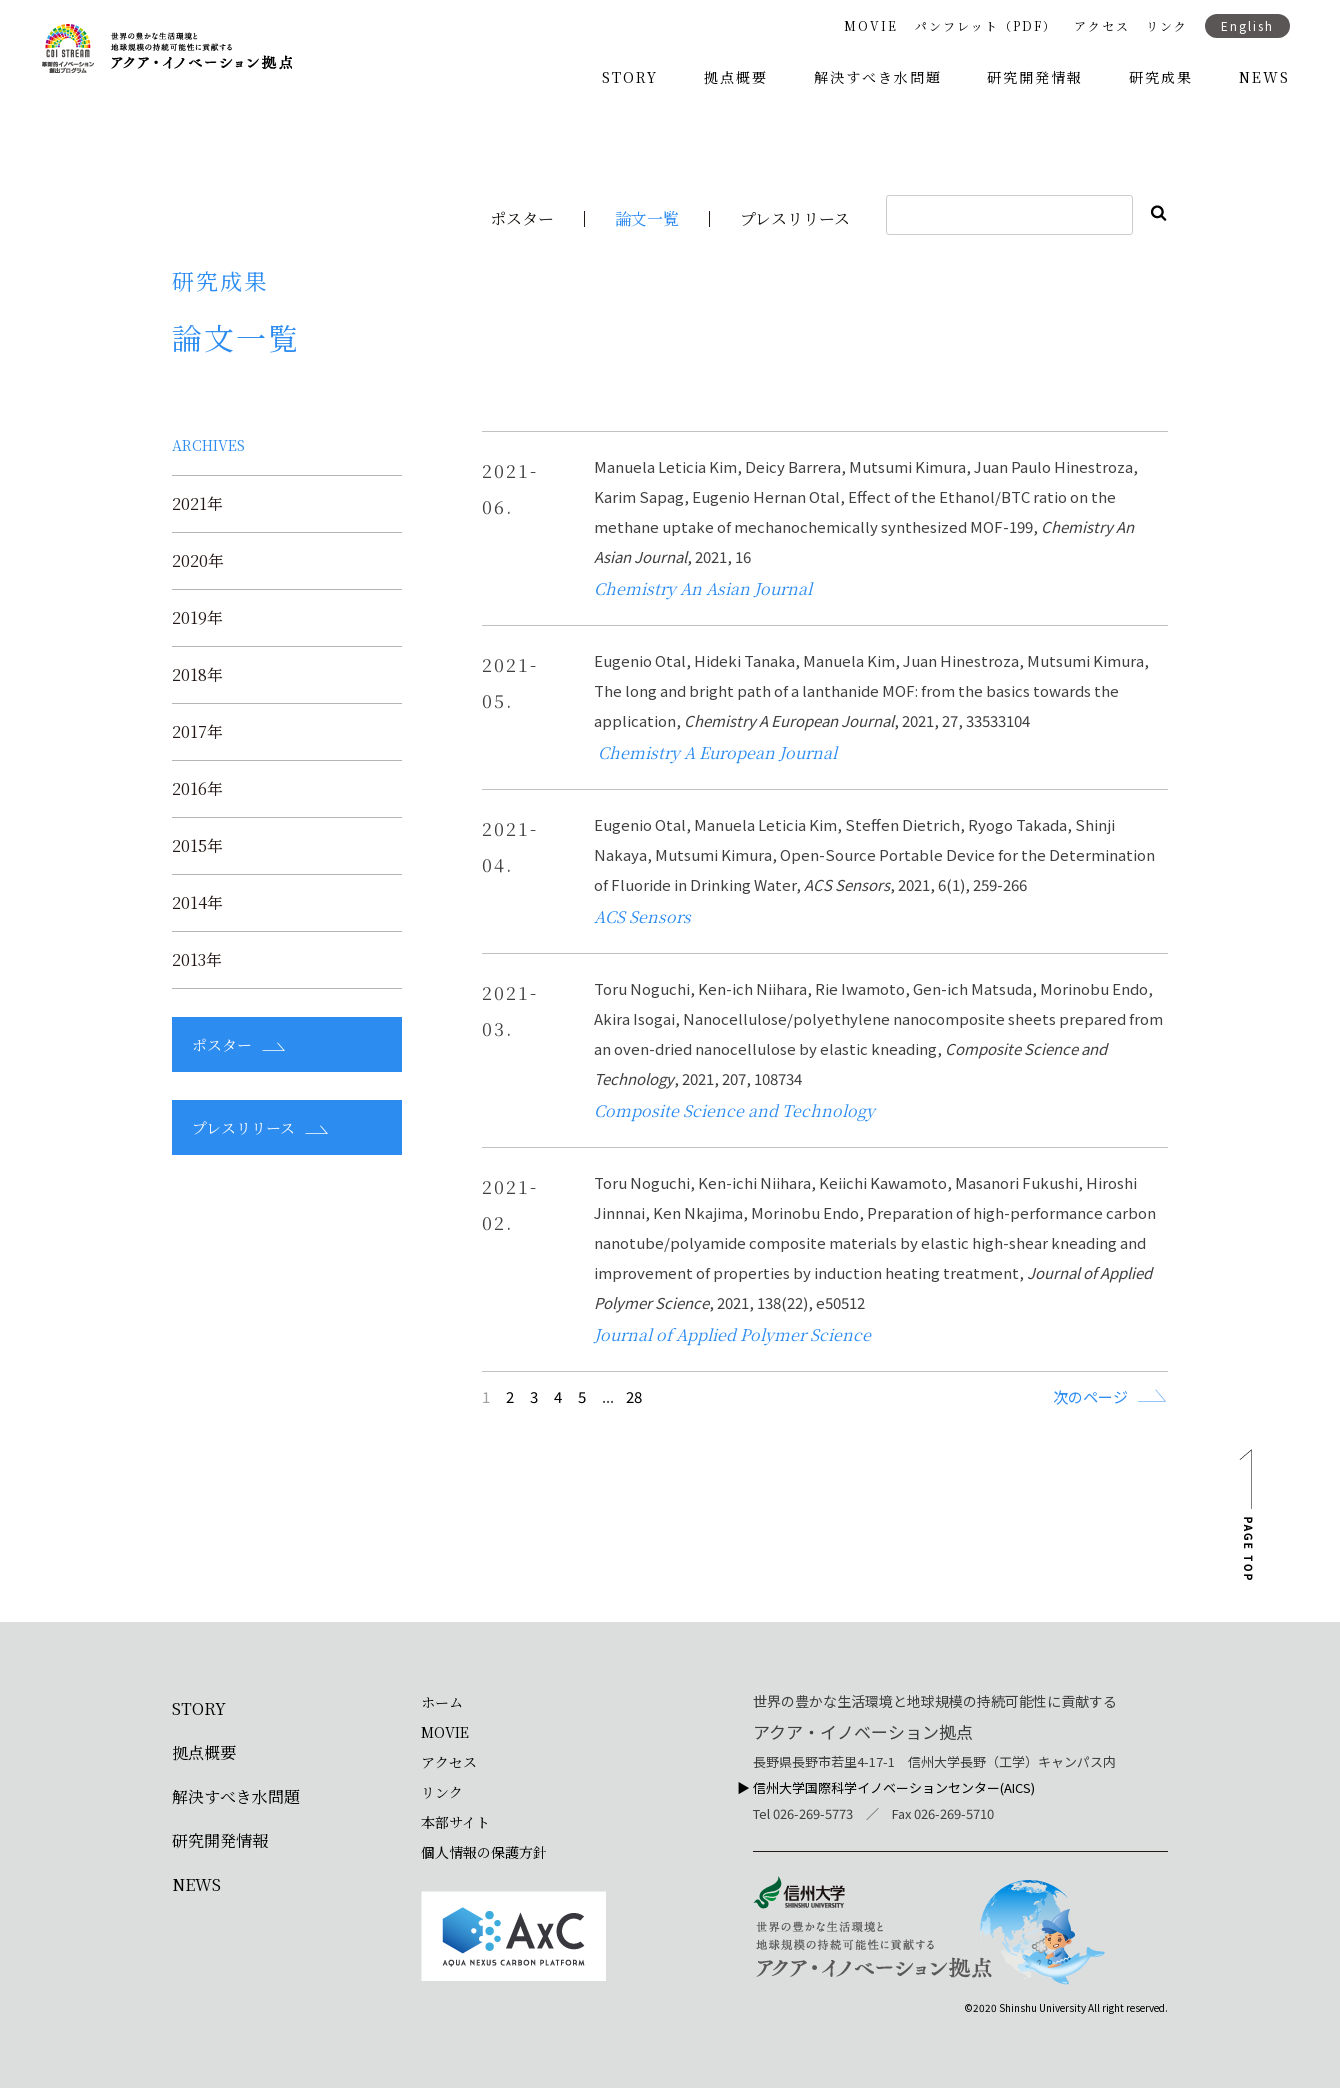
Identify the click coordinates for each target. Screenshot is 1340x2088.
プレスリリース (795, 219)
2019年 (197, 618)
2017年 (197, 732)
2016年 (197, 789)
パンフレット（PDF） (986, 26)
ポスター (522, 219)
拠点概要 (736, 77)
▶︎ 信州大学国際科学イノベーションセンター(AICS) (886, 1787)
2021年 (197, 504)
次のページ (1090, 1396)
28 (634, 1396)
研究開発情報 (1035, 77)
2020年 (198, 561)
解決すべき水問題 (878, 77)
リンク (1167, 26)
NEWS (1264, 77)
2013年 (197, 960)
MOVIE (871, 26)
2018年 (197, 675)
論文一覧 (647, 219)
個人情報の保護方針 (484, 1852)
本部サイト (455, 1822)
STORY (630, 77)
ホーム (442, 1702)
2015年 (197, 846)
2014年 (197, 903)
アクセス (1102, 26)
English (1247, 25)
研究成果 (1161, 77)
